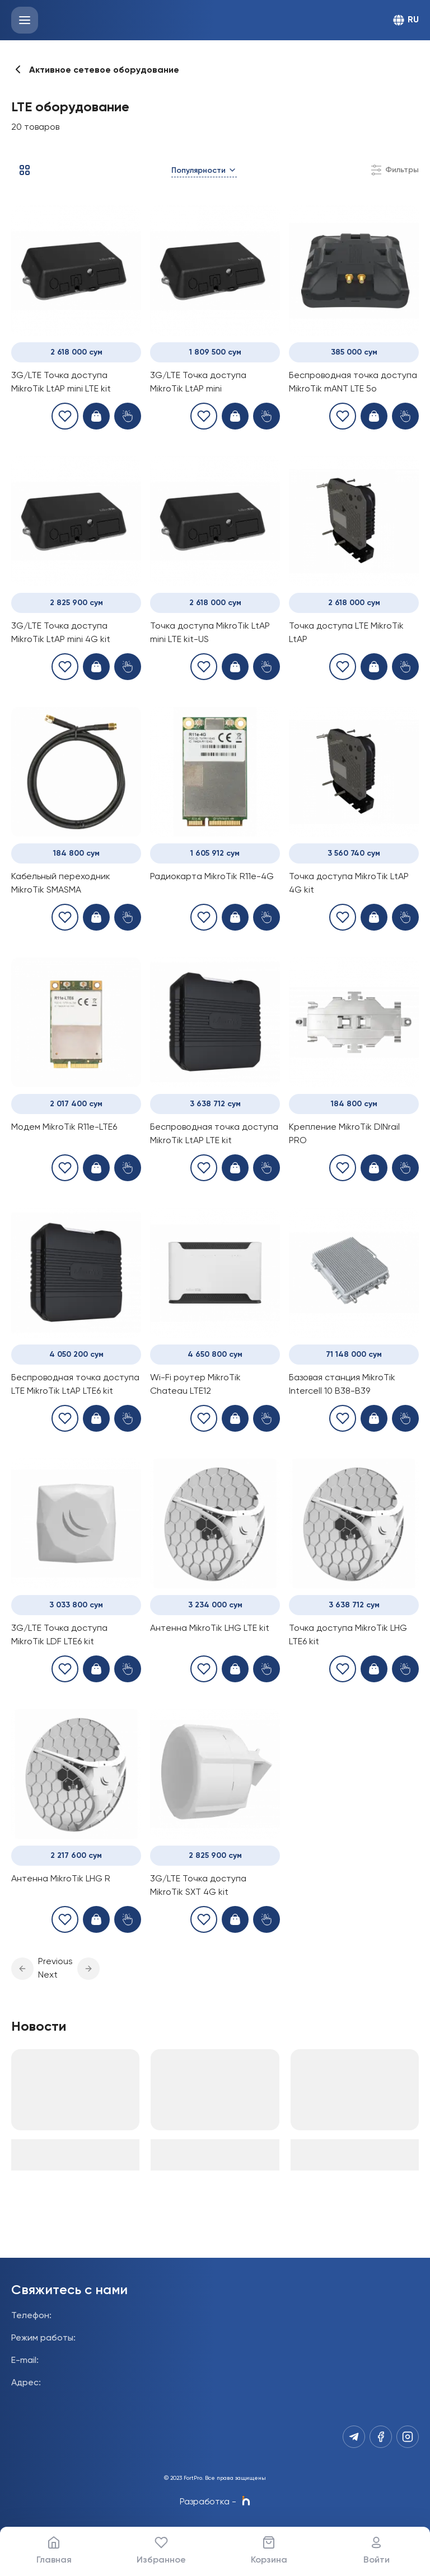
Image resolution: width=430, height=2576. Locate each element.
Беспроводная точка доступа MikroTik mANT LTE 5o (353, 382)
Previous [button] (55, 1961)
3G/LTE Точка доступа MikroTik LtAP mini (198, 382)
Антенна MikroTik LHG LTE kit (209, 1628)
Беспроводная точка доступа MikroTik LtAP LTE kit (214, 1134)
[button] (22, 1968)
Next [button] (48, 1975)
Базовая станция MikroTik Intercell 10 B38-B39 (342, 1385)
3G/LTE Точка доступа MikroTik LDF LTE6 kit (59, 1635)
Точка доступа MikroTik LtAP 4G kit (349, 883)
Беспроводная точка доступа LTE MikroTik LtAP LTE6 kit (75, 1385)
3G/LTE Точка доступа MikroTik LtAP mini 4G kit (60, 633)
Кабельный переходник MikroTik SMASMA (60, 883)
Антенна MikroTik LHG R (60, 1879)
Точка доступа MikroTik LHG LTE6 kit (348, 1635)
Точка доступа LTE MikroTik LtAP (346, 633)
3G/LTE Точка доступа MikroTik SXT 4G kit (198, 1886)
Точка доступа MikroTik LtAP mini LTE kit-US (210, 633)
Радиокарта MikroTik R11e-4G (212, 876)
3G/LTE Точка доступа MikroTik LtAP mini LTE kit (61, 382)
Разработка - (215, 2502)
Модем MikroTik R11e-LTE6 (64, 1127)
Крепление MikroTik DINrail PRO (344, 1134)
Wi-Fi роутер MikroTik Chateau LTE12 (195, 1385)
